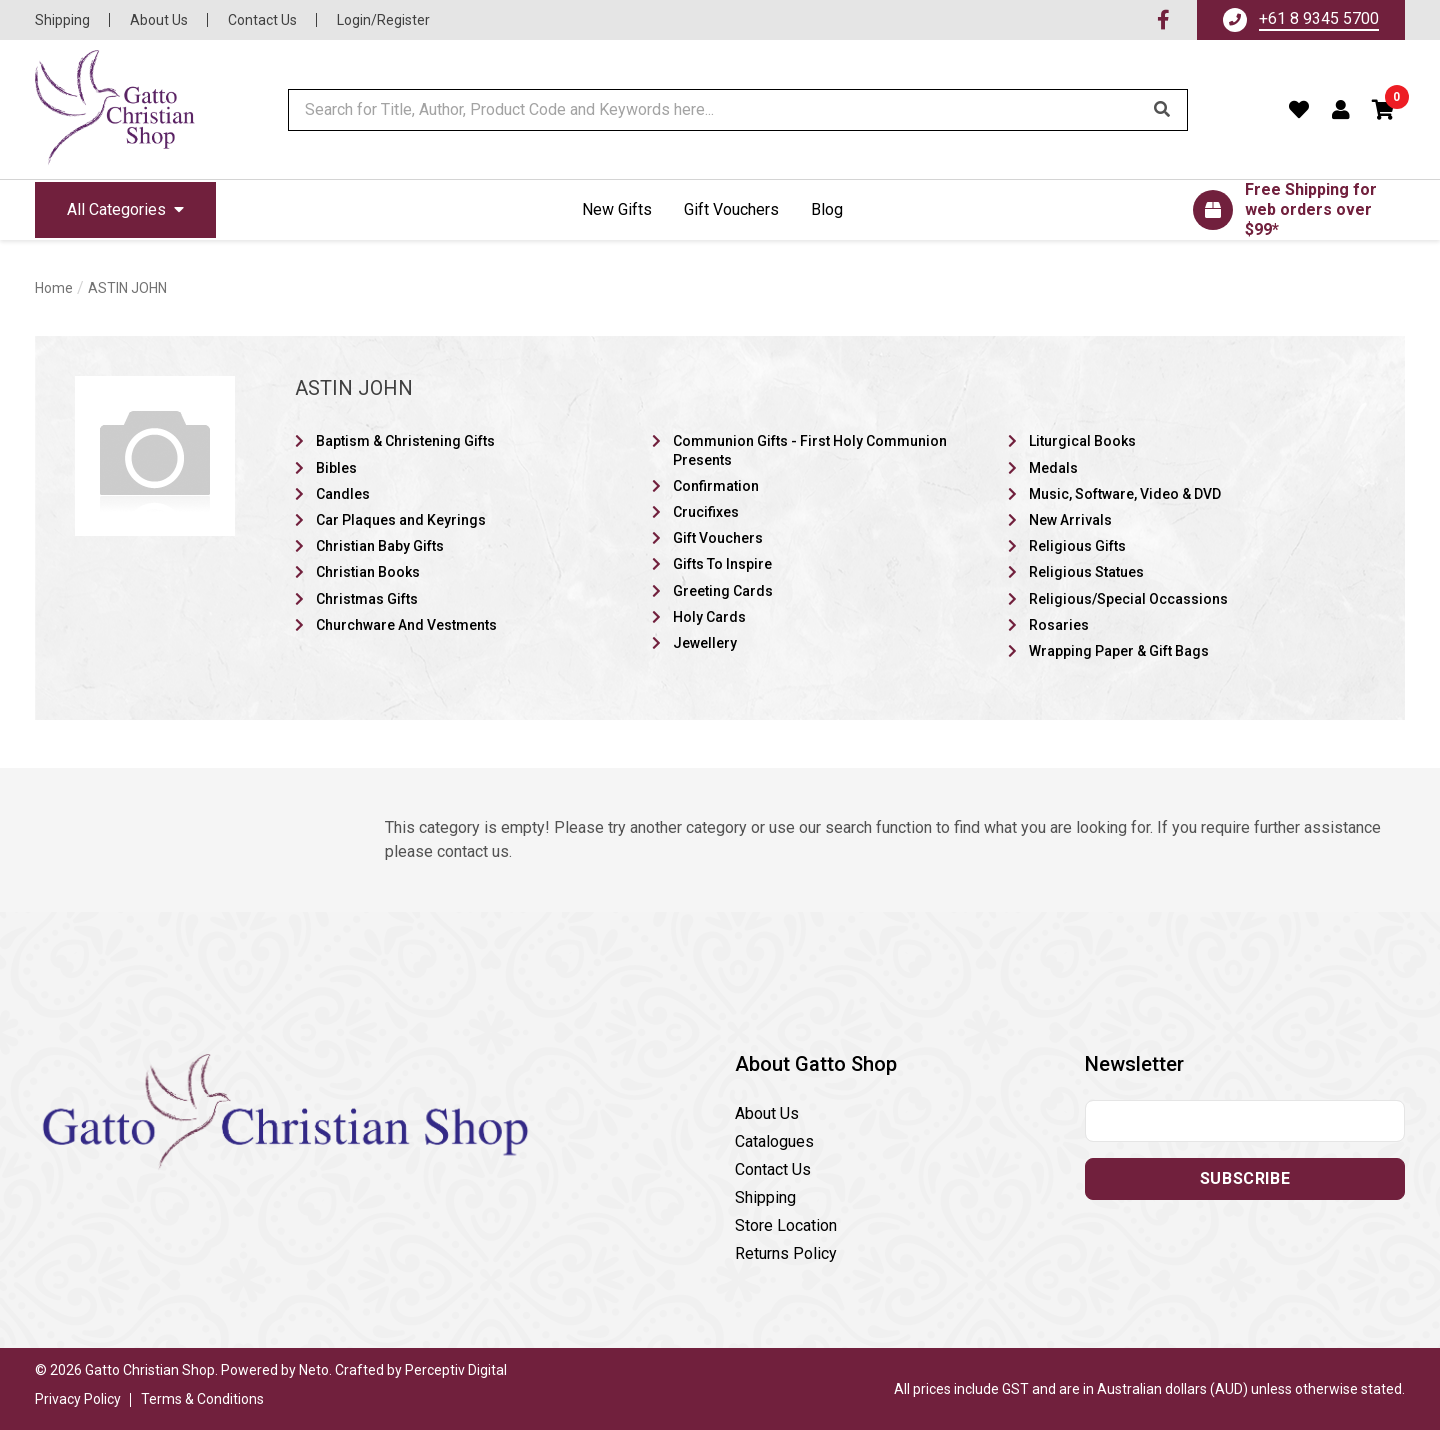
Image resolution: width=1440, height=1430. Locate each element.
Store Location (786, 1225)
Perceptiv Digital (456, 1370)
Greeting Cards (723, 591)
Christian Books (368, 572)
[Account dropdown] (1341, 110)
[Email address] (1245, 1121)
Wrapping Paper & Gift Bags (1119, 651)
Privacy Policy (78, 1399)
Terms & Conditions (202, 1399)
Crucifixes (706, 512)
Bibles (336, 468)
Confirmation (716, 486)
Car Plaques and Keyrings (401, 520)
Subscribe (1245, 1178)
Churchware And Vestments (406, 625)
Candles (343, 494)
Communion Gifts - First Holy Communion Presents (810, 450)
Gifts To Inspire (722, 564)
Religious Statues (1086, 572)
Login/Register (383, 20)
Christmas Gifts (367, 599)
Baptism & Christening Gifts (405, 441)
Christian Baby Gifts (380, 546)
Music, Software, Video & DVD (1125, 494)
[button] (1384, 110)
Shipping (62, 20)
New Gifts (617, 209)
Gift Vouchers (731, 209)
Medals (1053, 468)
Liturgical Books (1082, 441)
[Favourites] (1299, 110)
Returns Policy (786, 1253)
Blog (827, 209)
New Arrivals (1070, 520)
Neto (314, 1370)
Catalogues (774, 1141)
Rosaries (1059, 625)
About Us (159, 20)
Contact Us (262, 20)
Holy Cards (709, 617)
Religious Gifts (1077, 546)
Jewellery (705, 643)
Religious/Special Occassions (1128, 599)
